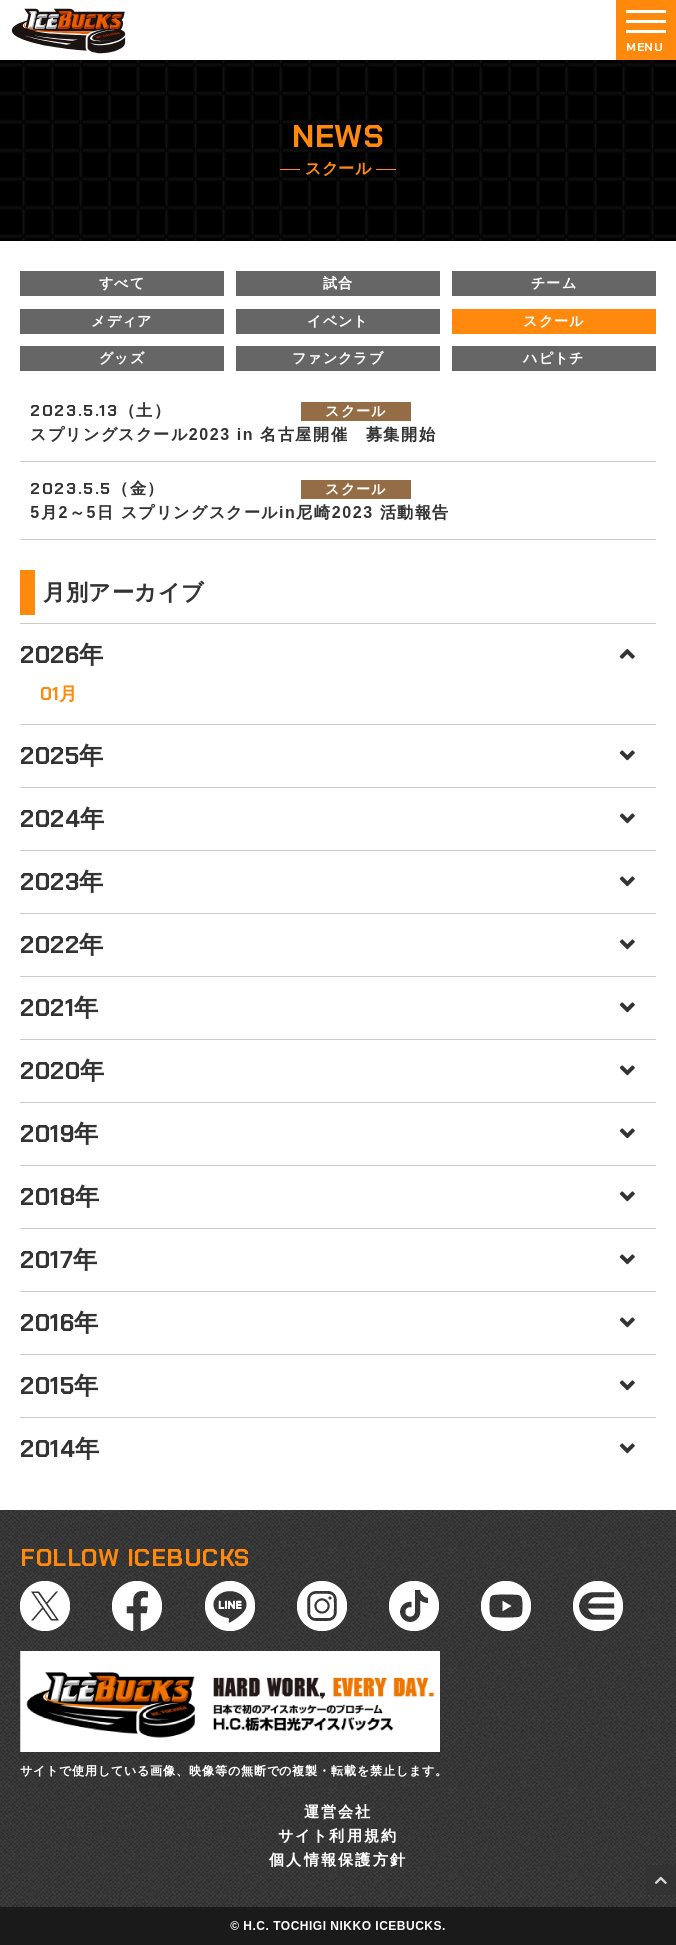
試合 (338, 283)
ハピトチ (554, 358)
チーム (554, 283)
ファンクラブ (338, 358)
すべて (122, 283)
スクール (554, 321)
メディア (122, 321)
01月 (58, 694)
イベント (338, 321)
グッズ (122, 358)
